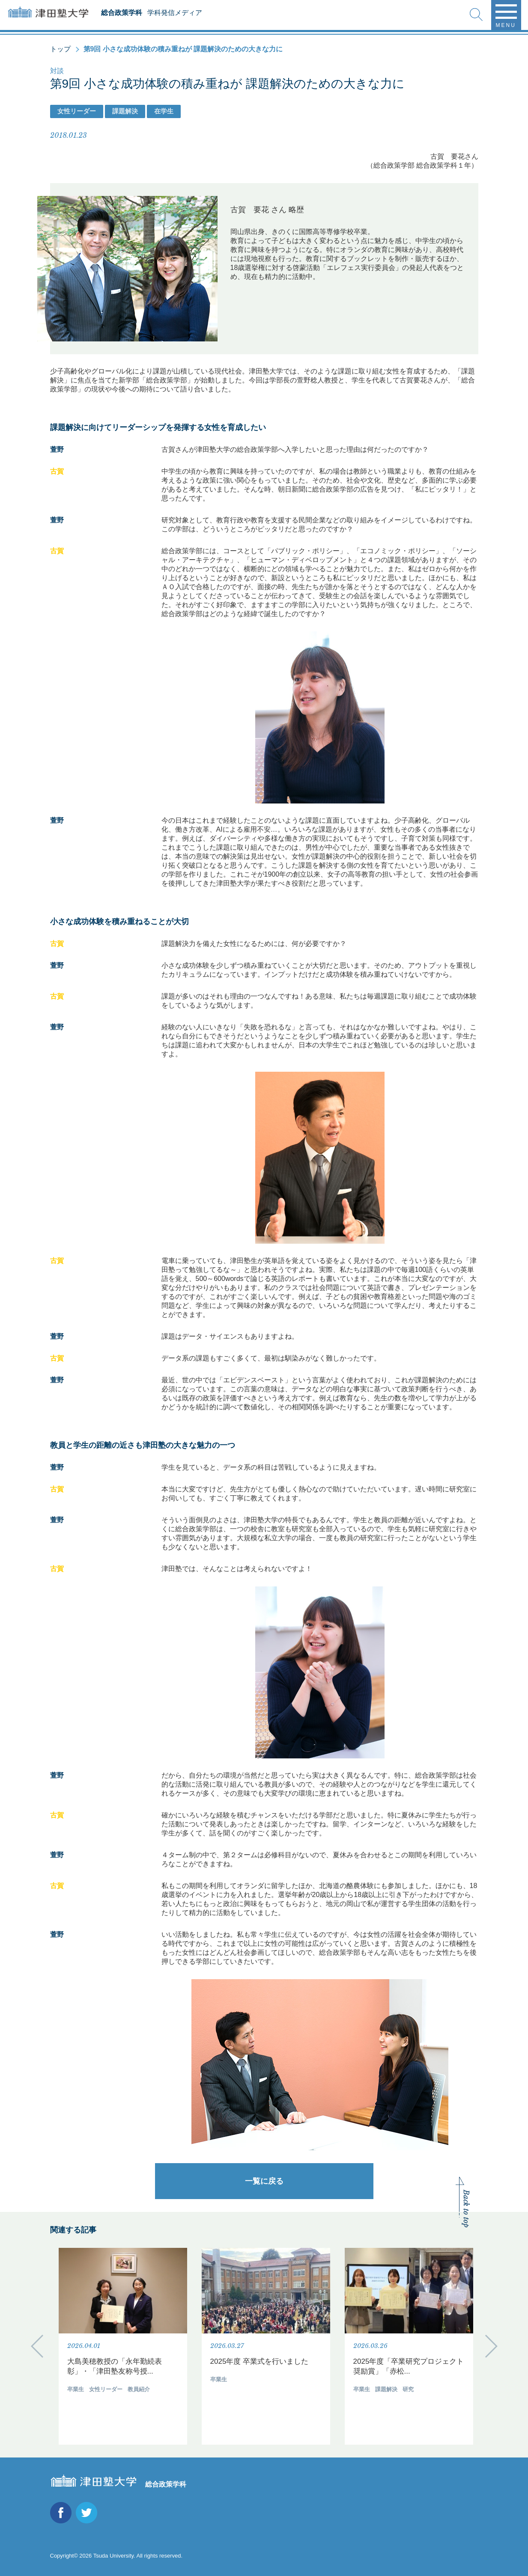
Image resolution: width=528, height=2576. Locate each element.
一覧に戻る (264, 2181)
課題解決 (125, 111)
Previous (37, 2346)
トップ (60, 49)
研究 (408, 2389)
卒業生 (75, 2389)
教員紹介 (139, 2389)
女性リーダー (76, 111)
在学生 (163, 111)
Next (491, 2346)
